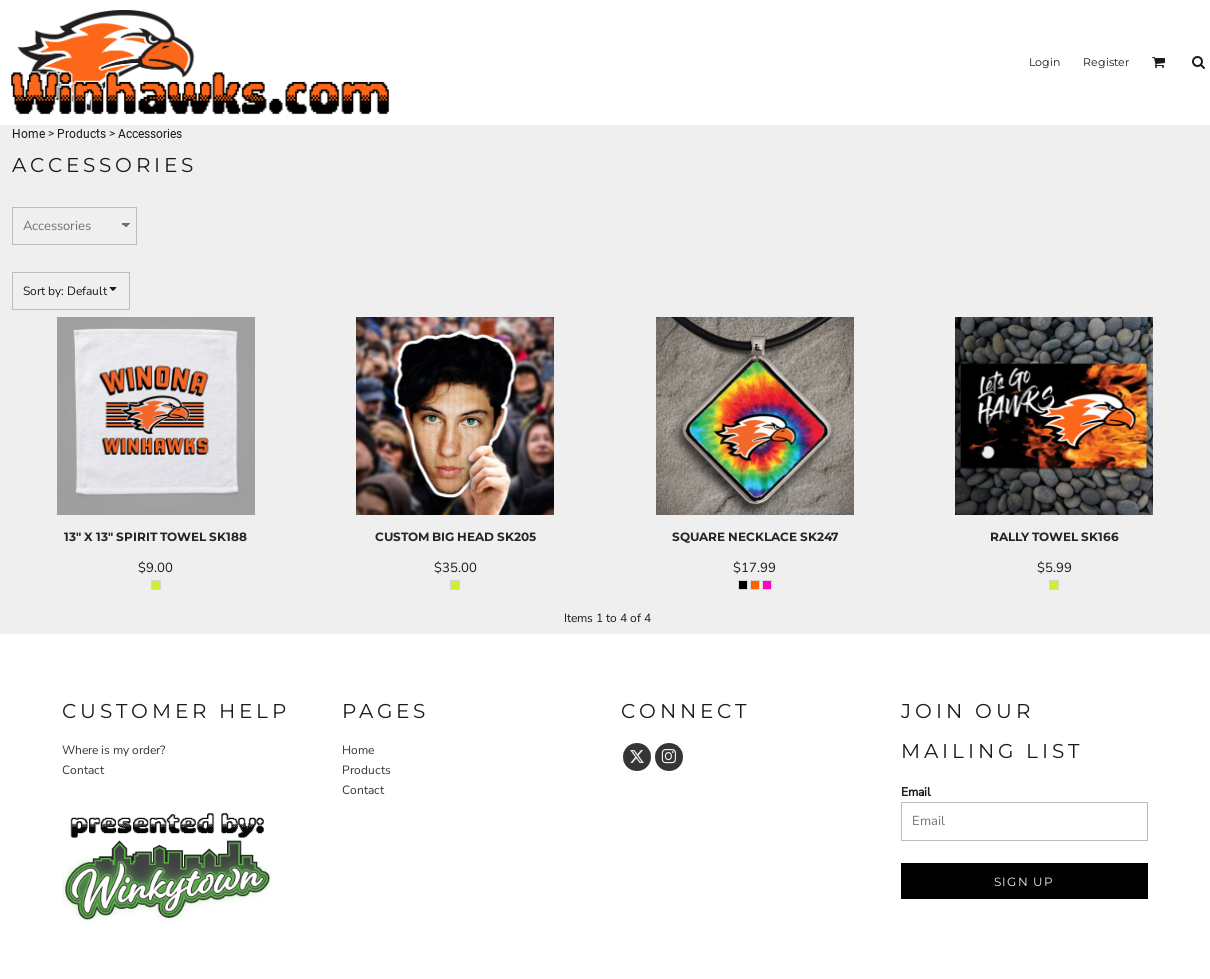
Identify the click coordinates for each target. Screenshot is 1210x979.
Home (28, 134)
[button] (1159, 62)
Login (1044, 62)
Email (916, 792)
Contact (83, 770)
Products (81, 134)
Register (1106, 62)
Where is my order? (113, 750)
